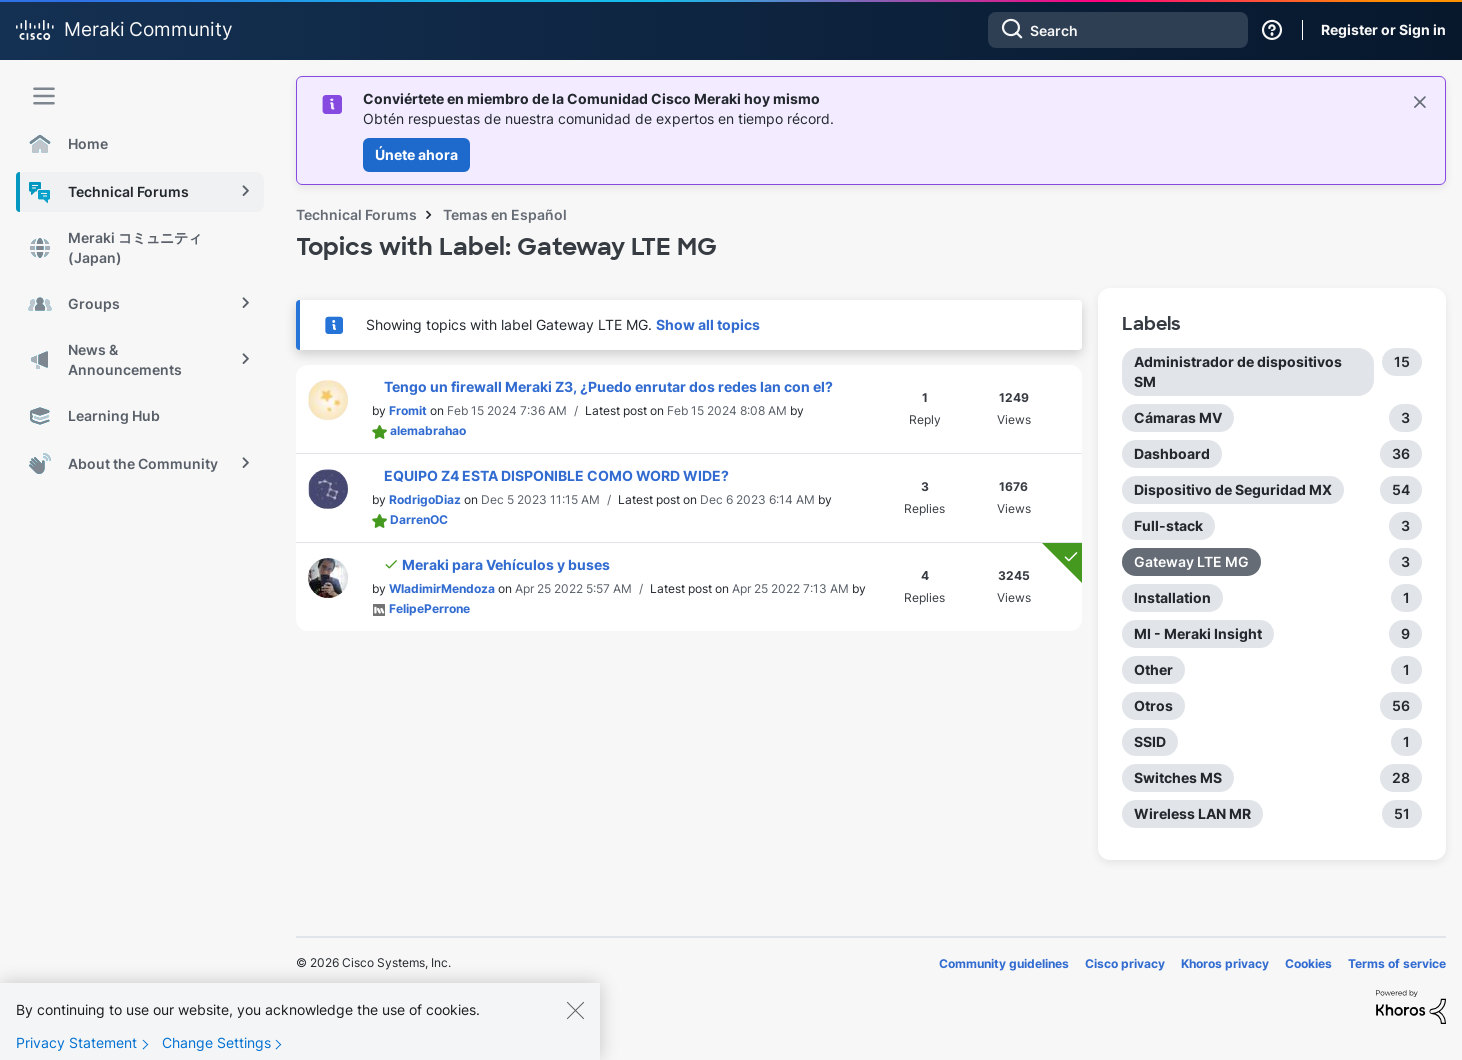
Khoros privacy (1225, 963)
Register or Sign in (1383, 29)
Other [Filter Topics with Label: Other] (1153, 669)
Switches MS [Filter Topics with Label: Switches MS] (1178, 777)
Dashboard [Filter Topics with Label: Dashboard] (1172, 453)
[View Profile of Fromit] (408, 410)
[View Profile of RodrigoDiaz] (425, 499)
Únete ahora (416, 154)
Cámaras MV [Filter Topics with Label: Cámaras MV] (1178, 417)
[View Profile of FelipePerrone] (429, 608)
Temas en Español (505, 214)
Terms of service (1397, 963)
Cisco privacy (1125, 963)
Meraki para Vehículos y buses (506, 564)
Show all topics (708, 324)
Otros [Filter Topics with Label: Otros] (1153, 705)
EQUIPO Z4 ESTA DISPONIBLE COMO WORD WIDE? (556, 475)
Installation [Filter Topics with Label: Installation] (1172, 597)
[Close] (575, 1026)
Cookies (1308, 963)
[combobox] (1118, 30)
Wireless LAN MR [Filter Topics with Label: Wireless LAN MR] (1192, 813)
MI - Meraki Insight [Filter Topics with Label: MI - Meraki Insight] (1198, 633)
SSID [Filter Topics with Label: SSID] (1150, 741)
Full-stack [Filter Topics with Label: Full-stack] (1168, 525)
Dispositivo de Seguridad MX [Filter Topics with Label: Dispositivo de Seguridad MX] (1233, 489)
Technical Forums (356, 214)
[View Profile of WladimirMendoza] (442, 588)
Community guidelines (1004, 963)
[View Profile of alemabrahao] (428, 430)
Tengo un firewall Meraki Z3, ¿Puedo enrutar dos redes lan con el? (608, 386)
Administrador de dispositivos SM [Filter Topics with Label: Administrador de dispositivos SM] (1238, 371)
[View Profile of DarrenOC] (419, 519)
